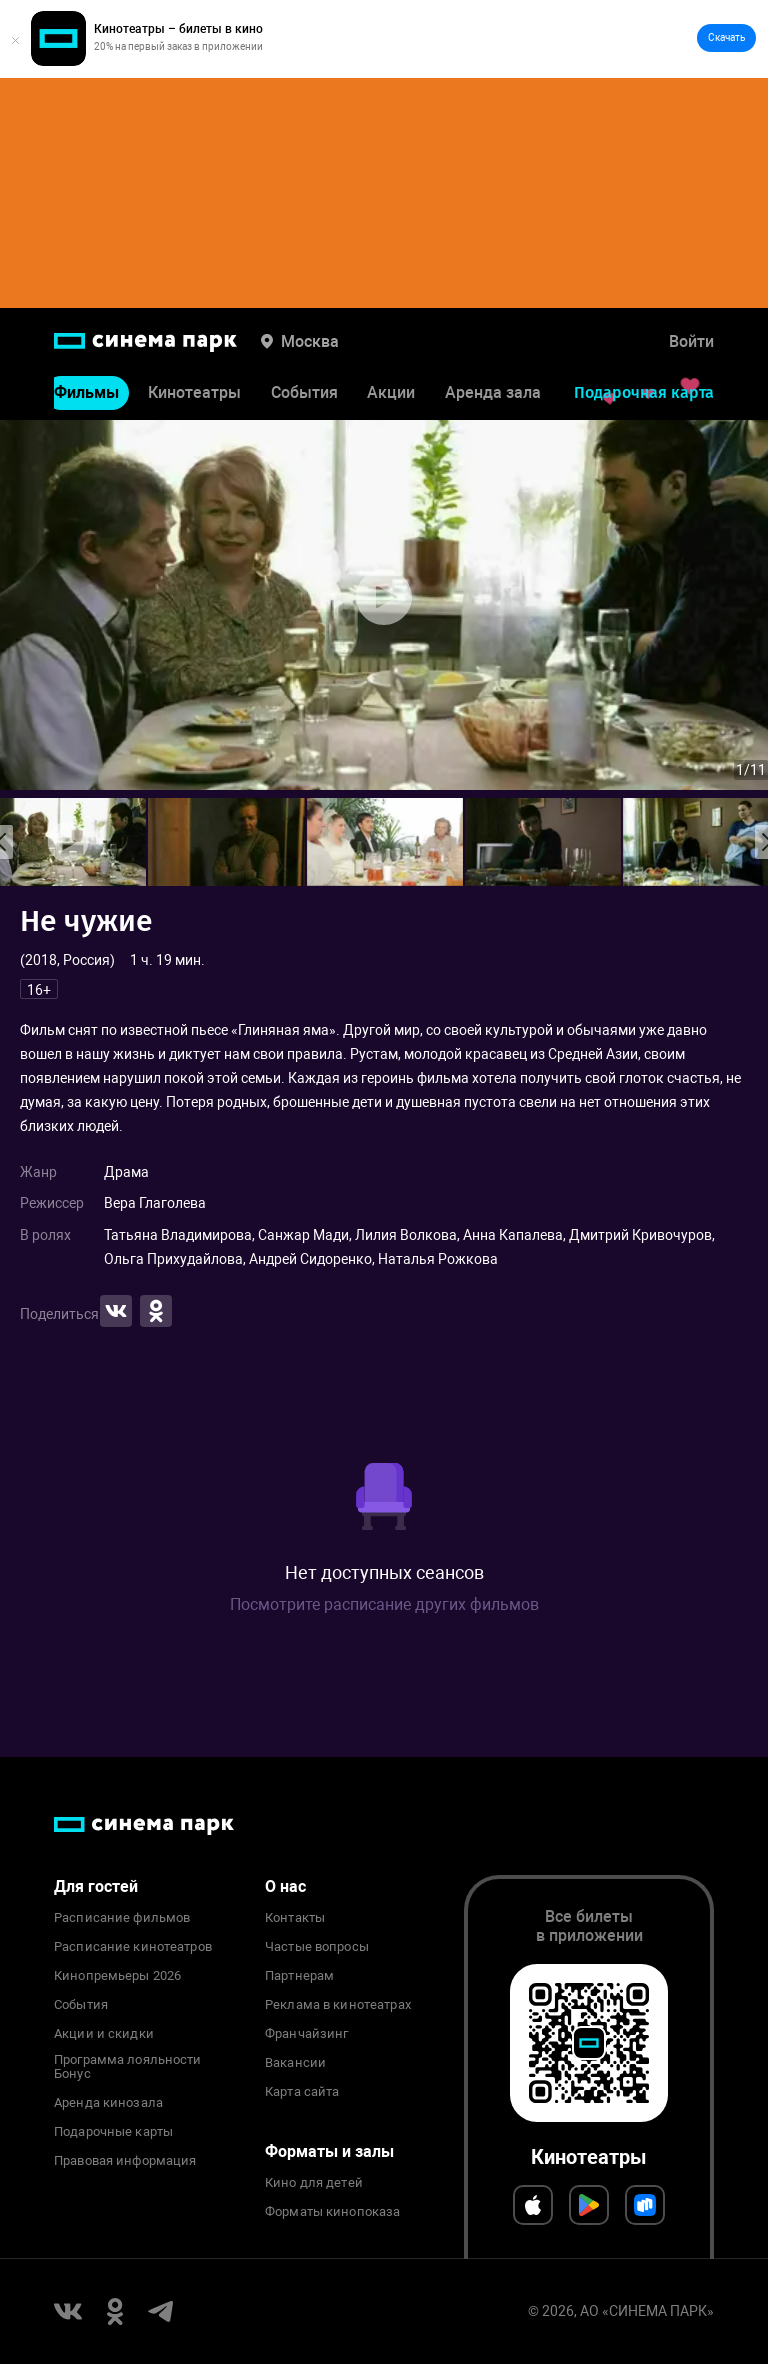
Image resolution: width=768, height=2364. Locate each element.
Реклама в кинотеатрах (338, 2005)
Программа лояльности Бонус (128, 2067)
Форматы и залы (329, 2151)
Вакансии (295, 2063)
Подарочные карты (113, 2132)
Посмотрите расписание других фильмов (384, 1604)
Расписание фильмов (122, 1918)
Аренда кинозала (108, 2103)
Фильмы (86, 396)
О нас (285, 1886)
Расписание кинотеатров (133, 1947)
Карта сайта (302, 2092)
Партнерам (299, 1976)
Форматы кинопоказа (332, 2212)
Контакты (295, 1918)
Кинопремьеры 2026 (117, 1976)
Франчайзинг (306, 2034)
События (304, 396)
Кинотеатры (194, 396)
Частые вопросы (317, 1947)
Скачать (726, 37)
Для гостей (96, 1886)
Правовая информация (125, 2161)
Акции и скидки (104, 2034)
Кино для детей (314, 2183)
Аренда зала (493, 396)
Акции (391, 396)
